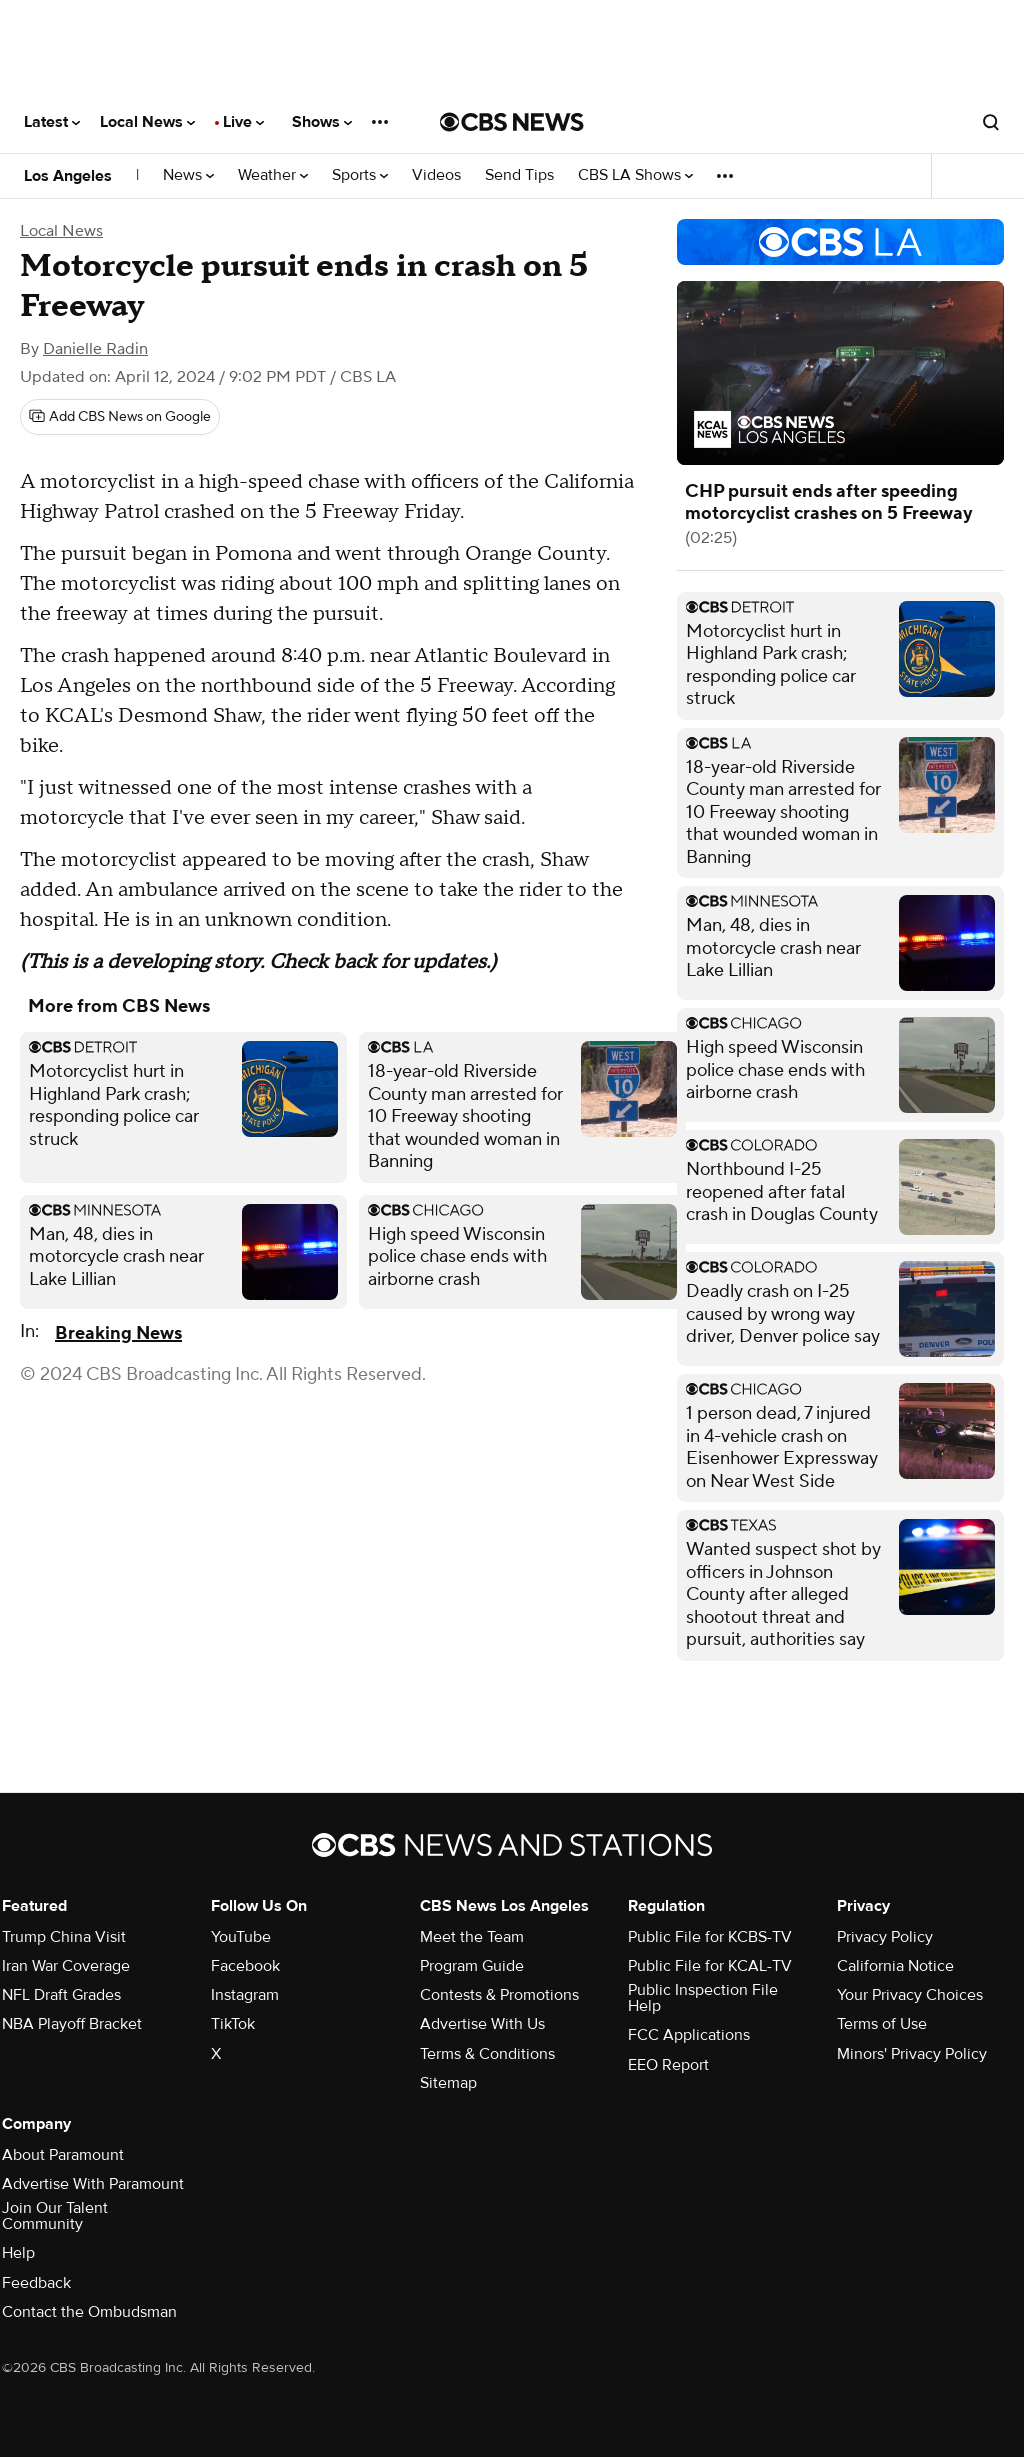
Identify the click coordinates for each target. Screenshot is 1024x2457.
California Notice (895, 1966)
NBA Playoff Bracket (72, 2024)
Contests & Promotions (499, 1995)
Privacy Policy (885, 1937)
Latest (52, 122)
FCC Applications (689, 2035)
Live (243, 122)
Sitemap (448, 2083)
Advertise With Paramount (93, 2184)
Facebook (245, 1966)
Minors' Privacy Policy (912, 2054)
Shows (322, 122)
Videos (436, 175)
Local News (147, 122)
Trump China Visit (64, 1937)
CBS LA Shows (635, 175)
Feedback (36, 2283)
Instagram (245, 1995)
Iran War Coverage (66, 1966)
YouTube (241, 1937)
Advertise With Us (482, 2024)
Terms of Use (882, 2024)
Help (18, 2253)
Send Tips (519, 175)
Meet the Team (472, 1937)
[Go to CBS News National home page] (512, 122)
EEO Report (668, 2065)
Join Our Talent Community (55, 2216)
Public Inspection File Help (703, 1998)
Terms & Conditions (487, 2054)
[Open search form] (991, 122)
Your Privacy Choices (910, 1995)
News (188, 175)
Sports (360, 175)
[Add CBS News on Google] (120, 417)
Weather (273, 175)
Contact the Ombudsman (89, 2312)
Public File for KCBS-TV (710, 1937)
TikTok (233, 2024)
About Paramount (63, 2155)
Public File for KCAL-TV (710, 1966)
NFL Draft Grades (61, 1995)
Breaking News (118, 1333)
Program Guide (472, 1966)
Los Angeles (68, 176)
